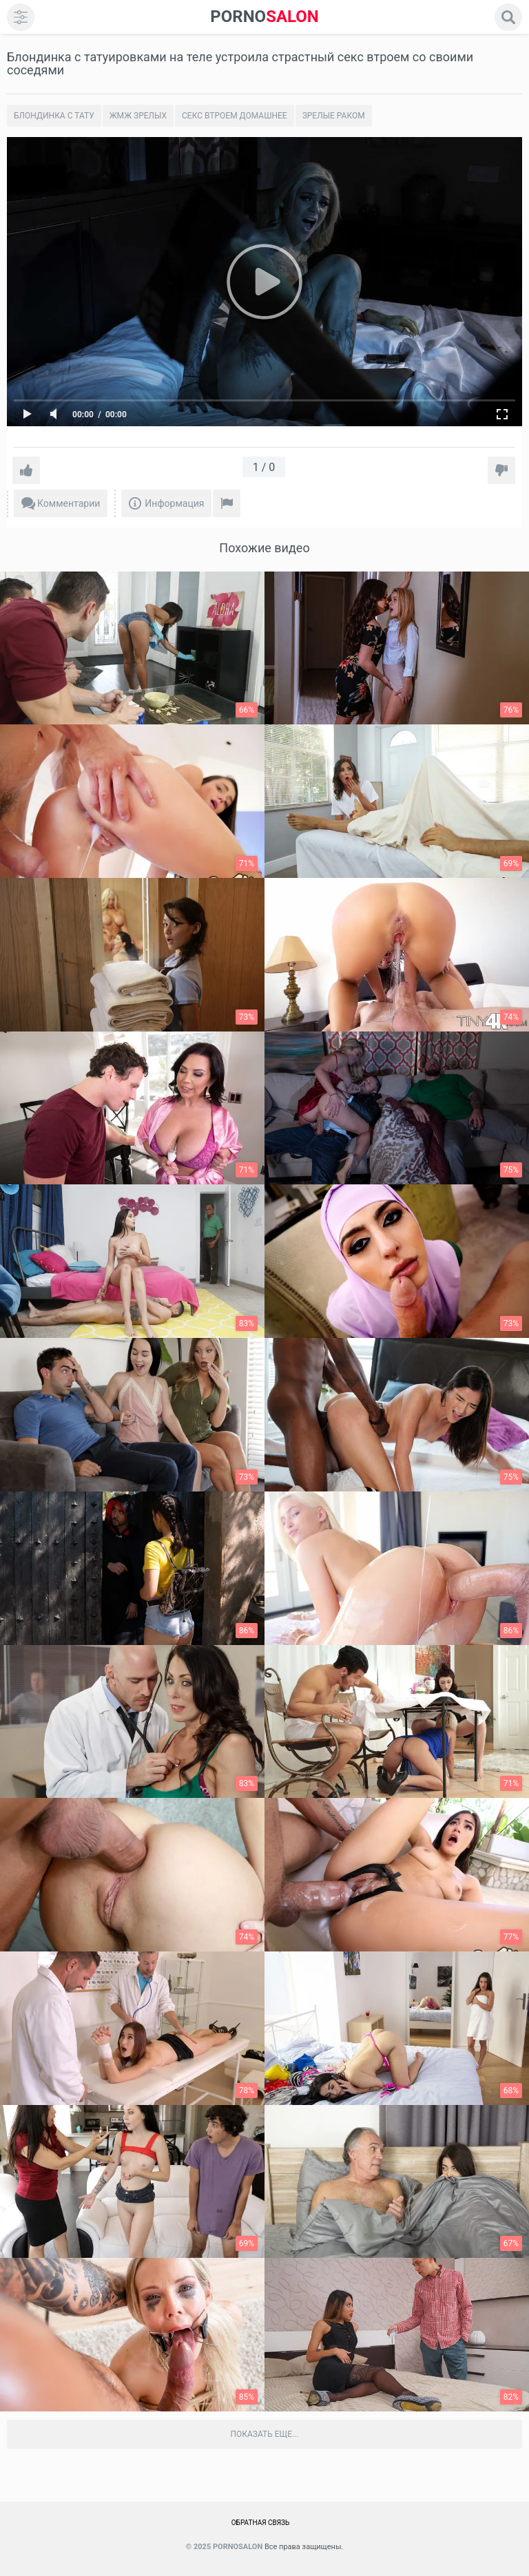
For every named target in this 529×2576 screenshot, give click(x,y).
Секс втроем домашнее (234, 116)
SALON (264, 16)
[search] (508, 17)
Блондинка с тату (54, 116)
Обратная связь (260, 2522)
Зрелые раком (333, 116)
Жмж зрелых (138, 116)
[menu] (20, 17)
